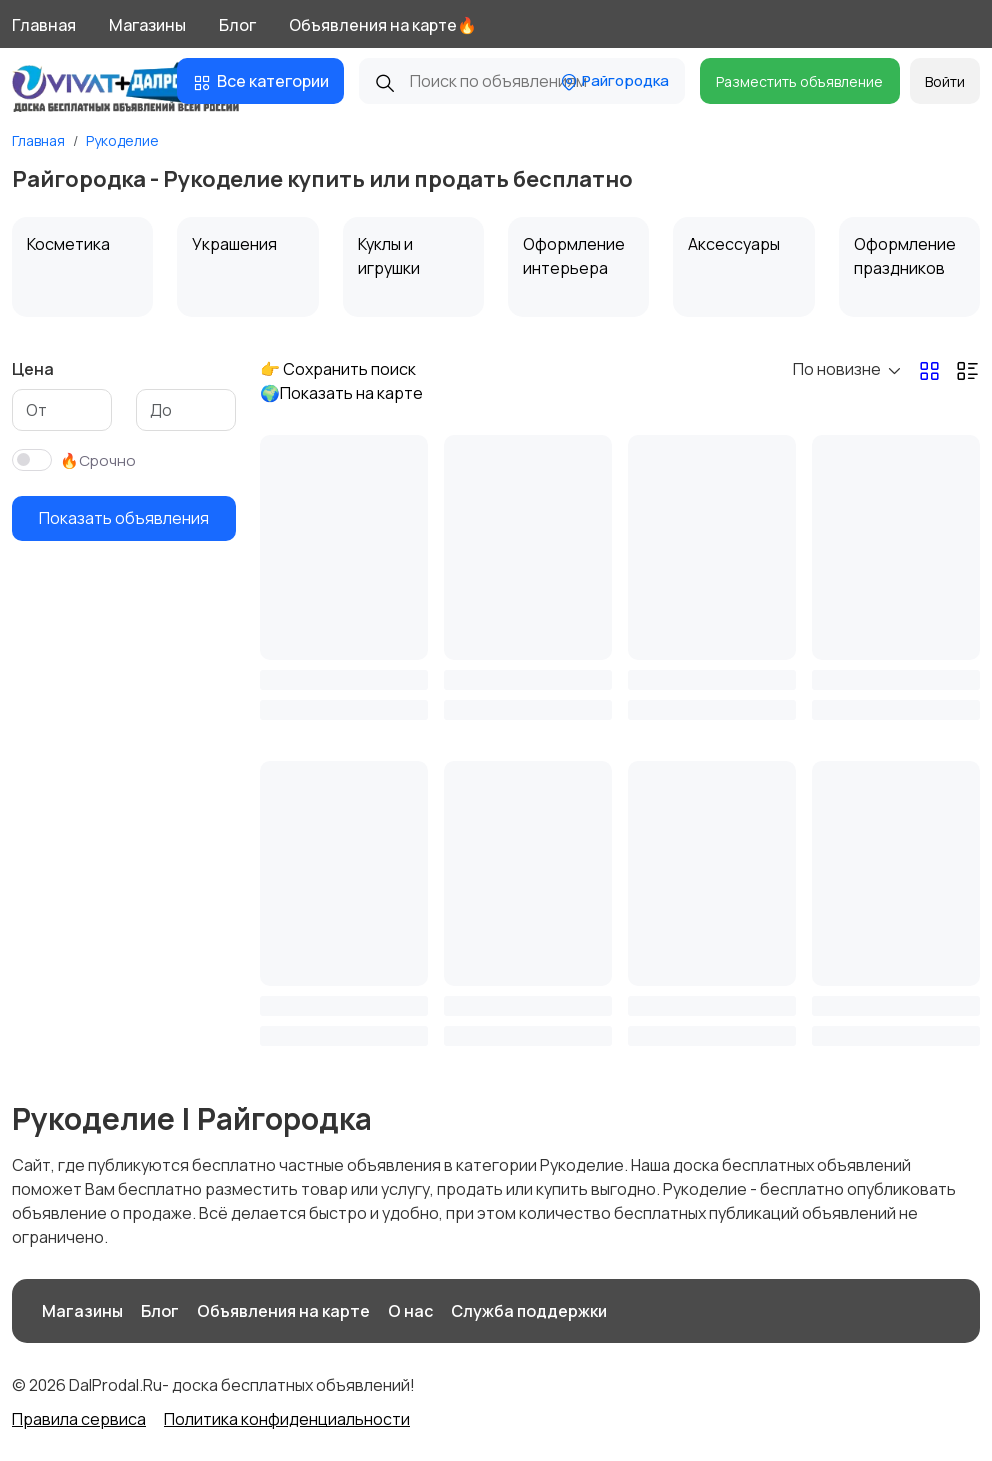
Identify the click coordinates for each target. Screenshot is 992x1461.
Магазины (147, 25)
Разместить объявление (799, 81)
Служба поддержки (529, 1311)
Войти (945, 81)
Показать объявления (124, 518)
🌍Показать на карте (341, 393)
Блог (237, 25)
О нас (410, 1311)
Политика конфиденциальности (287, 1419)
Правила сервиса (79, 1419)
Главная (44, 25)
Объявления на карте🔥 (383, 25)
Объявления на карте (283, 1311)
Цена (33, 369)
